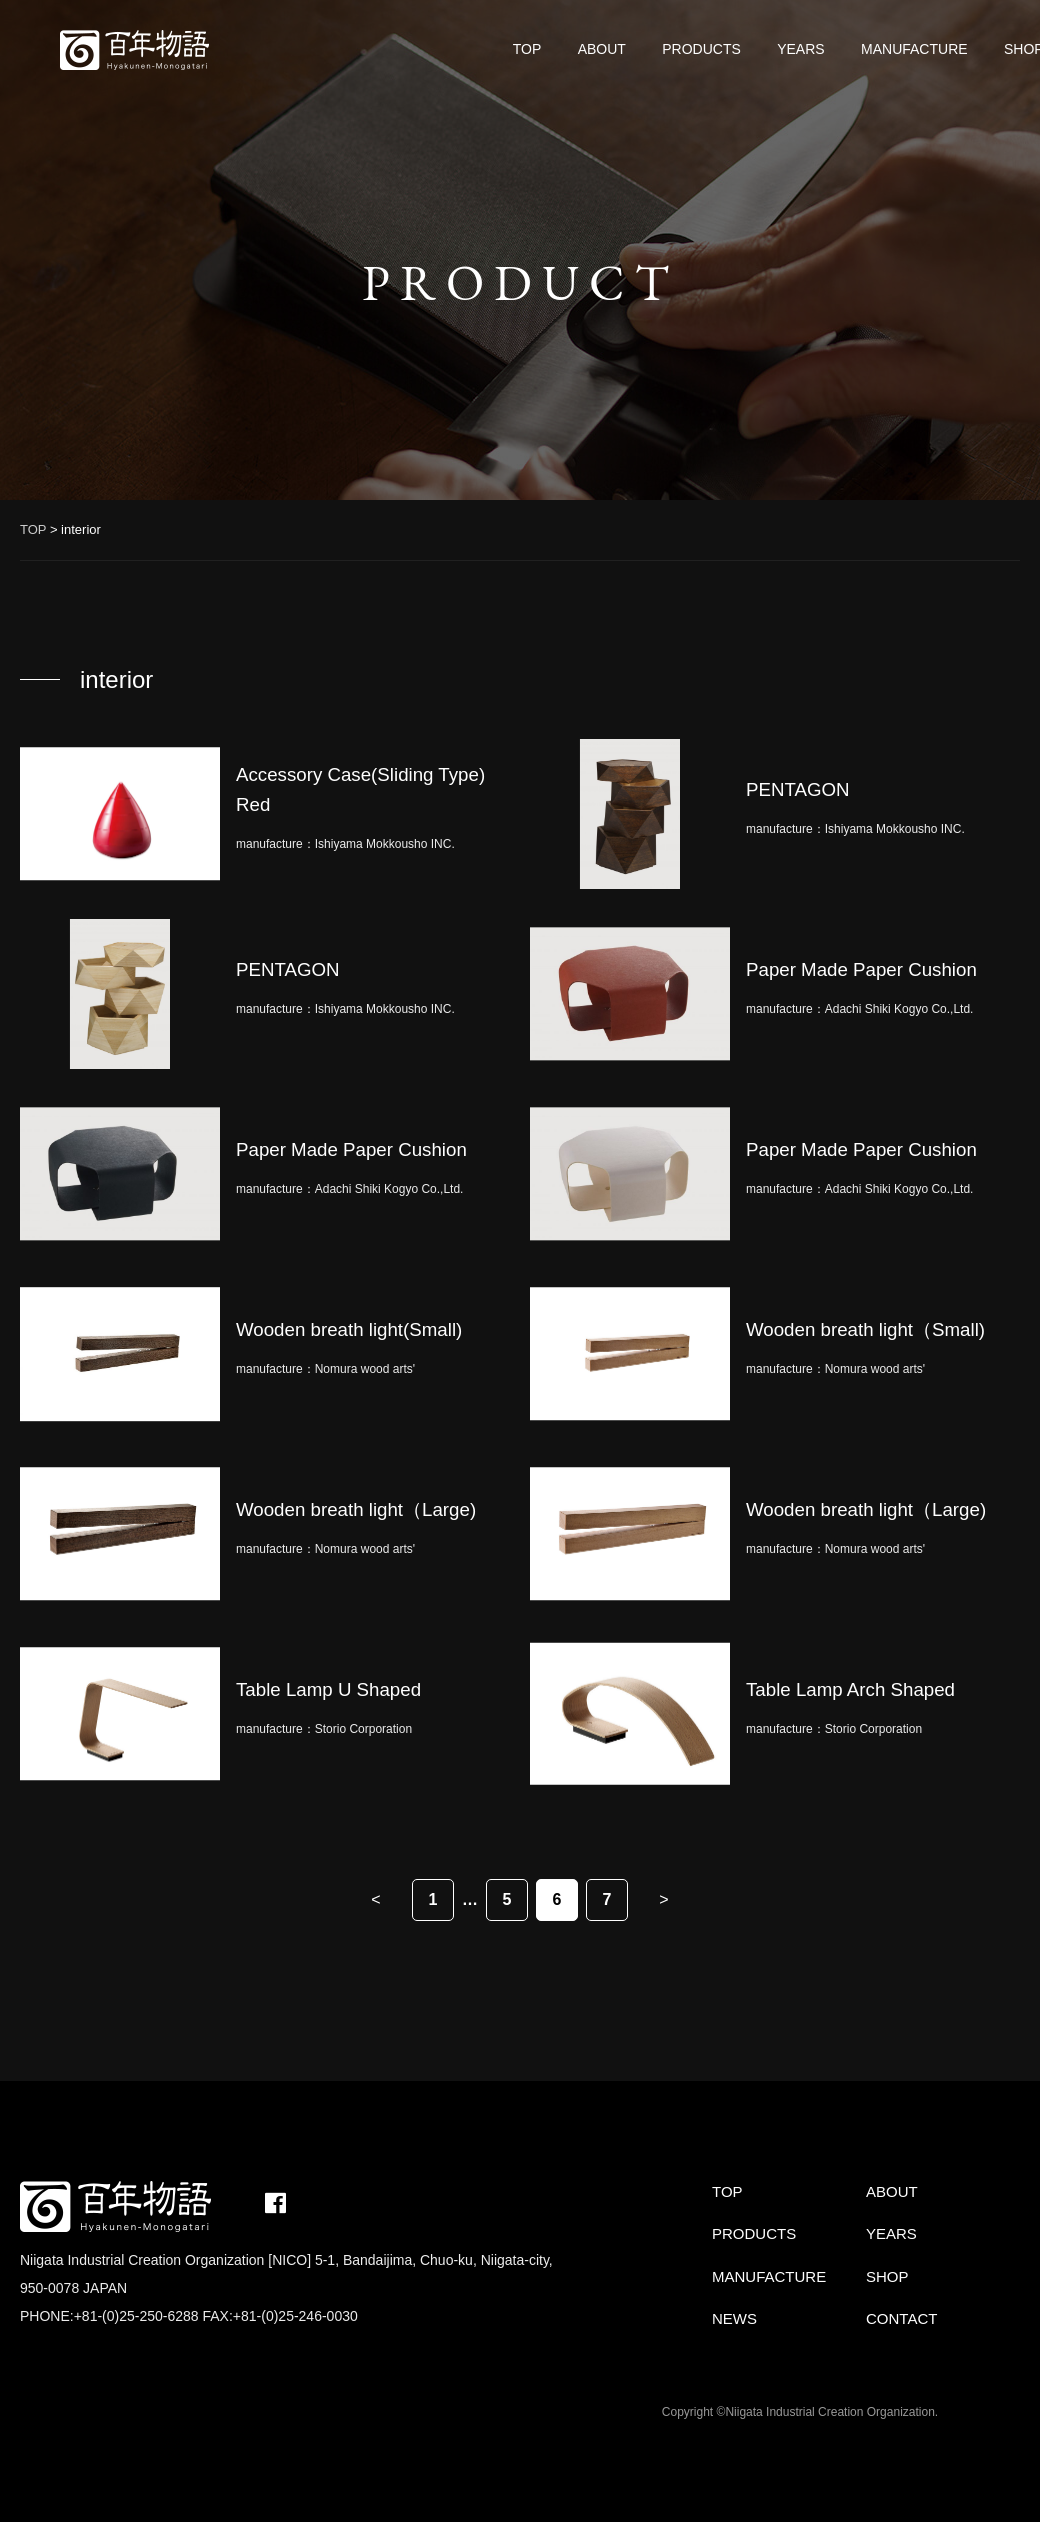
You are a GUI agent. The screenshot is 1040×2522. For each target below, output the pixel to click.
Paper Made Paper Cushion (861, 969)
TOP (527, 49)
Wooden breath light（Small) (865, 1329)
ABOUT (602, 49)
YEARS (800, 49)
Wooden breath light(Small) (349, 1329)
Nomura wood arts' (365, 1369)
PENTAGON (798, 789)
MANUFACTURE (914, 49)
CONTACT (901, 2318)
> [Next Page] (663, 1899)
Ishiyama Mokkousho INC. (385, 844)
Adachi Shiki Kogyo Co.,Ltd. (899, 1009)
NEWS (734, 2318)
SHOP (887, 2276)
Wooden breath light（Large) (356, 1509)
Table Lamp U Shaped (328, 1689)
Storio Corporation (363, 1729)
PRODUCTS (701, 49)
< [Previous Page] (375, 1899)
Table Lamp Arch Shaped (850, 1689)
